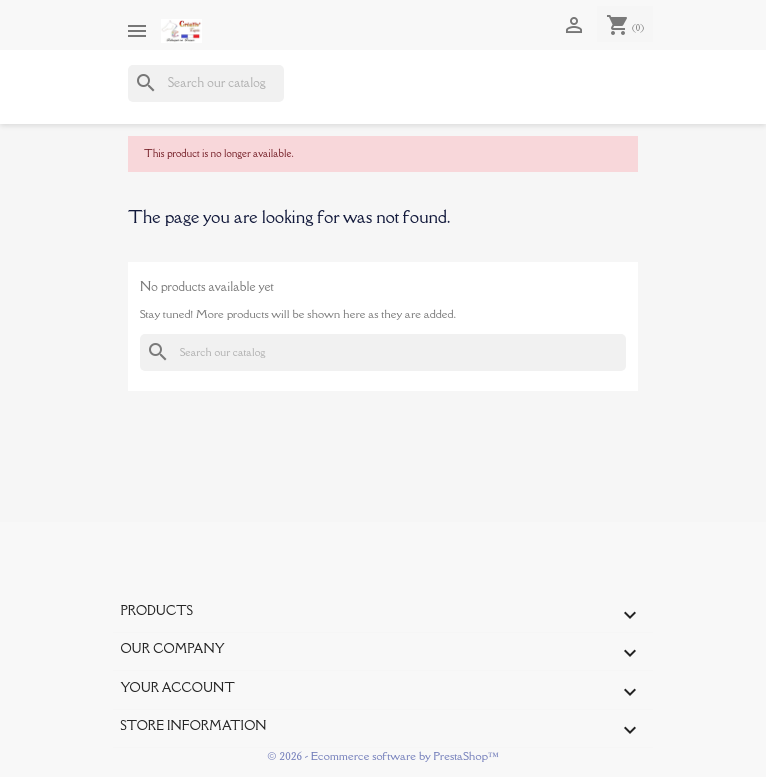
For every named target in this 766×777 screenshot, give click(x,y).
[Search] (206, 83)
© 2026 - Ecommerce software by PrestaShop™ (382, 755)
